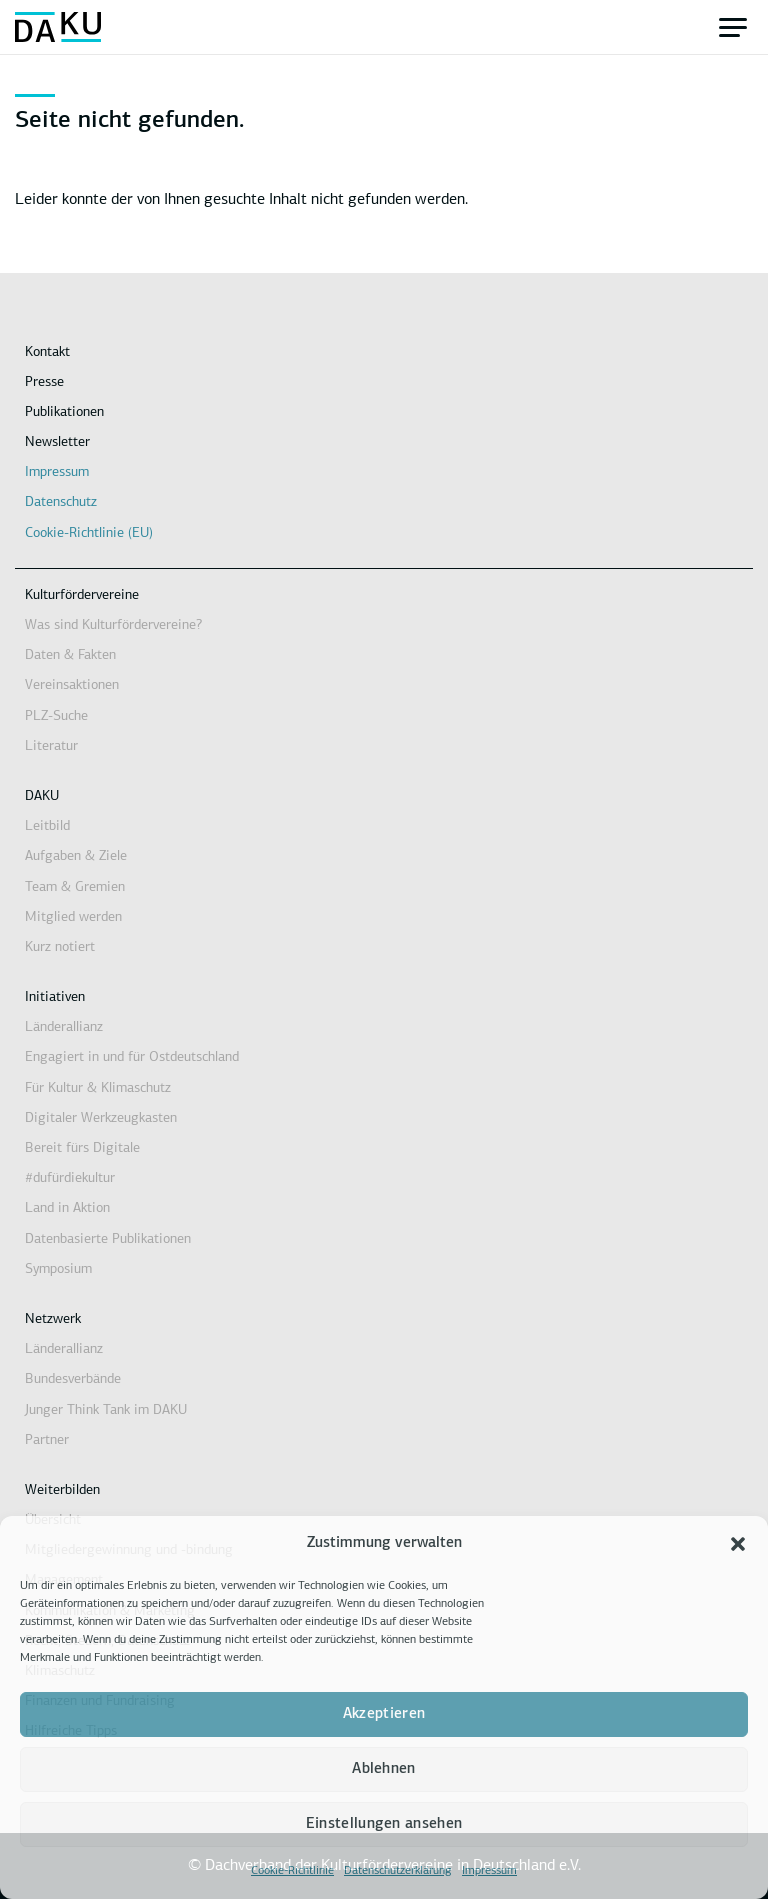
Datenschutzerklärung (398, 1871)
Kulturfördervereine (82, 595)
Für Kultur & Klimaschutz (98, 1088)
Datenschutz (61, 502)
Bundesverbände (73, 1379)
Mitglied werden (73, 917)
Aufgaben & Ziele (76, 856)
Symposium (58, 1269)
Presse (44, 382)
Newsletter (57, 442)
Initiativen (55, 997)
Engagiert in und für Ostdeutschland (132, 1057)
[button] (738, 1544)
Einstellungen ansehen (384, 1824)
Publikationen (64, 412)
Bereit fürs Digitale (82, 1148)
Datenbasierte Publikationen (108, 1239)
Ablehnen (383, 1769)
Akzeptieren (384, 1714)
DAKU (42, 796)
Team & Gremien (75, 887)
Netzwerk (53, 1319)
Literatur (51, 746)
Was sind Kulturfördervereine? (113, 625)
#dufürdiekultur (70, 1178)
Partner (47, 1440)
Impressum (489, 1871)
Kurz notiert (60, 947)
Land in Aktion (67, 1208)
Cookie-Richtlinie (292, 1871)
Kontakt (47, 352)
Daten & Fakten (70, 655)
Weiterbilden (62, 1490)
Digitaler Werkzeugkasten (101, 1118)
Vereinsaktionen (72, 685)
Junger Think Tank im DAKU (106, 1410)
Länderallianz (64, 1027)
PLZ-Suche (56, 716)
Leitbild (47, 826)
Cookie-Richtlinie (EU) (89, 533)
